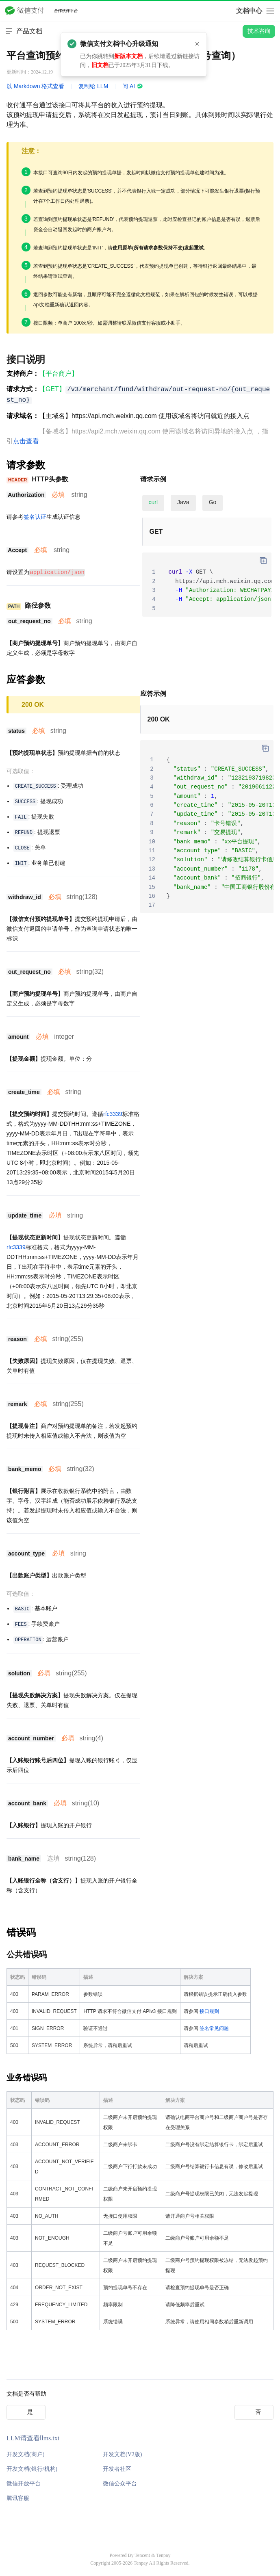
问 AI (132, 86)
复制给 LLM (93, 86)
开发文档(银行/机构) (32, 2469)
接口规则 (209, 2011)
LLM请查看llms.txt (33, 2437)
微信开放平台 (24, 2483)
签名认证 (35, 516)
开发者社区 (117, 2469)
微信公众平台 (120, 2483)
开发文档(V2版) (122, 2454)
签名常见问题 (214, 2028)
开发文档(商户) (25, 2454)
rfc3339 (112, 1113)
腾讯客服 (18, 2498)
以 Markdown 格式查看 (35, 86)
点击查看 (26, 441)
